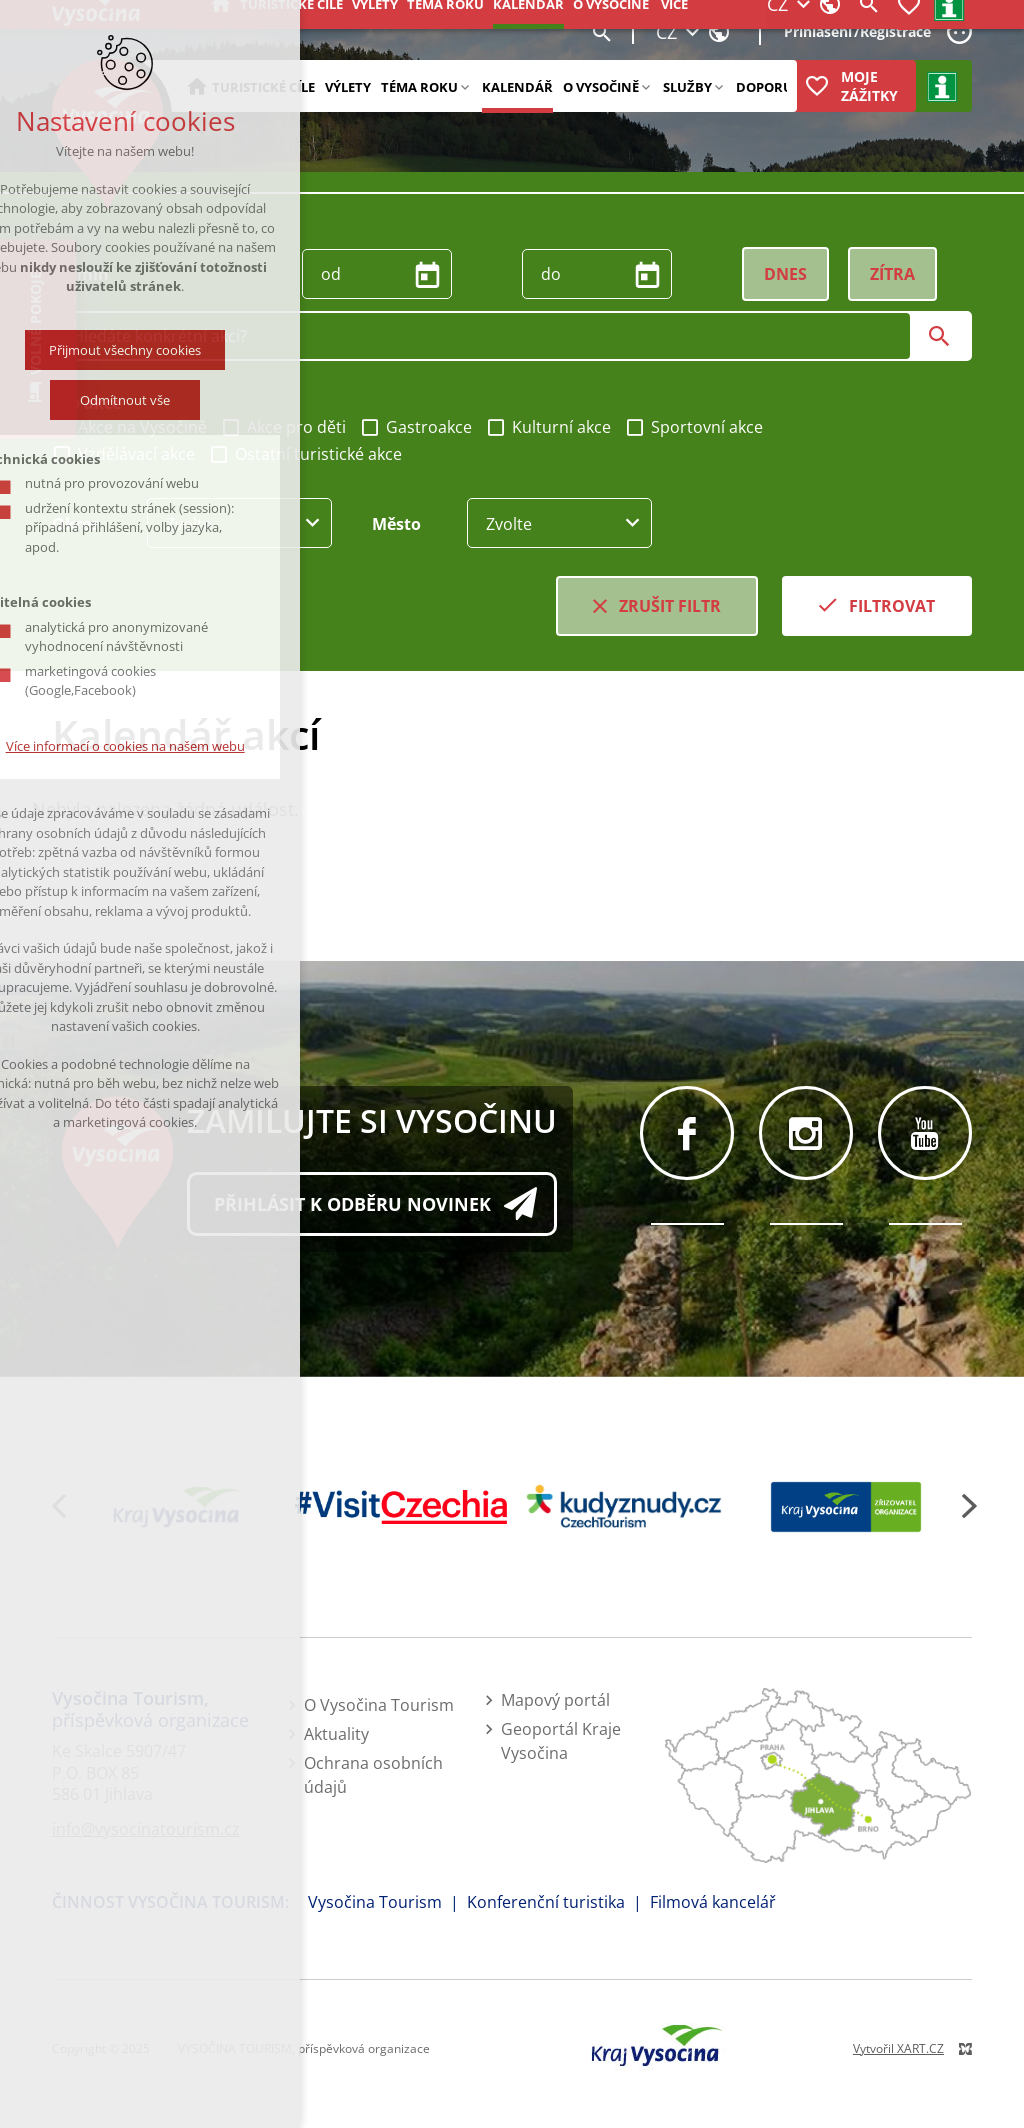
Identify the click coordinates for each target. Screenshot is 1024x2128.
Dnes (785, 274)
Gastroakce (416, 427)
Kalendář (517, 87)
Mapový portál (555, 1700)
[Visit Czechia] (401, 1507)
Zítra (892, 274)
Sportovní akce (694, 427)
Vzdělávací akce (123, 454)
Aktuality (336, 1734)
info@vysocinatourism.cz (146, 1829)
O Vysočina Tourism (379, 1705)
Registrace (895, 31)
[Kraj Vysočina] (178, 1507)
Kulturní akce (548, 427)
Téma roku (419, 87)
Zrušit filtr (670, 606)
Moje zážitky (869, 86)
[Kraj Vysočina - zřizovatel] (846, 1507)
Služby (687, 87)
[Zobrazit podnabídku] (464, 86)
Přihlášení (818, 31)
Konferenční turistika (546, 1902)
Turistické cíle (263, 87)
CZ (666, 32)
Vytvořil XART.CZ (898, 2048)
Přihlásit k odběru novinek (352, 1204)
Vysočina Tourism (375, 1902)
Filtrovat (892, 606)
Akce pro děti (283, 427)
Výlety (348, 87)
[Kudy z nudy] (623, 1507)
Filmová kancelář (713, 1902)
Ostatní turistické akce (305, 454)
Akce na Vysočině (129, 427)
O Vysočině (601, 87)
